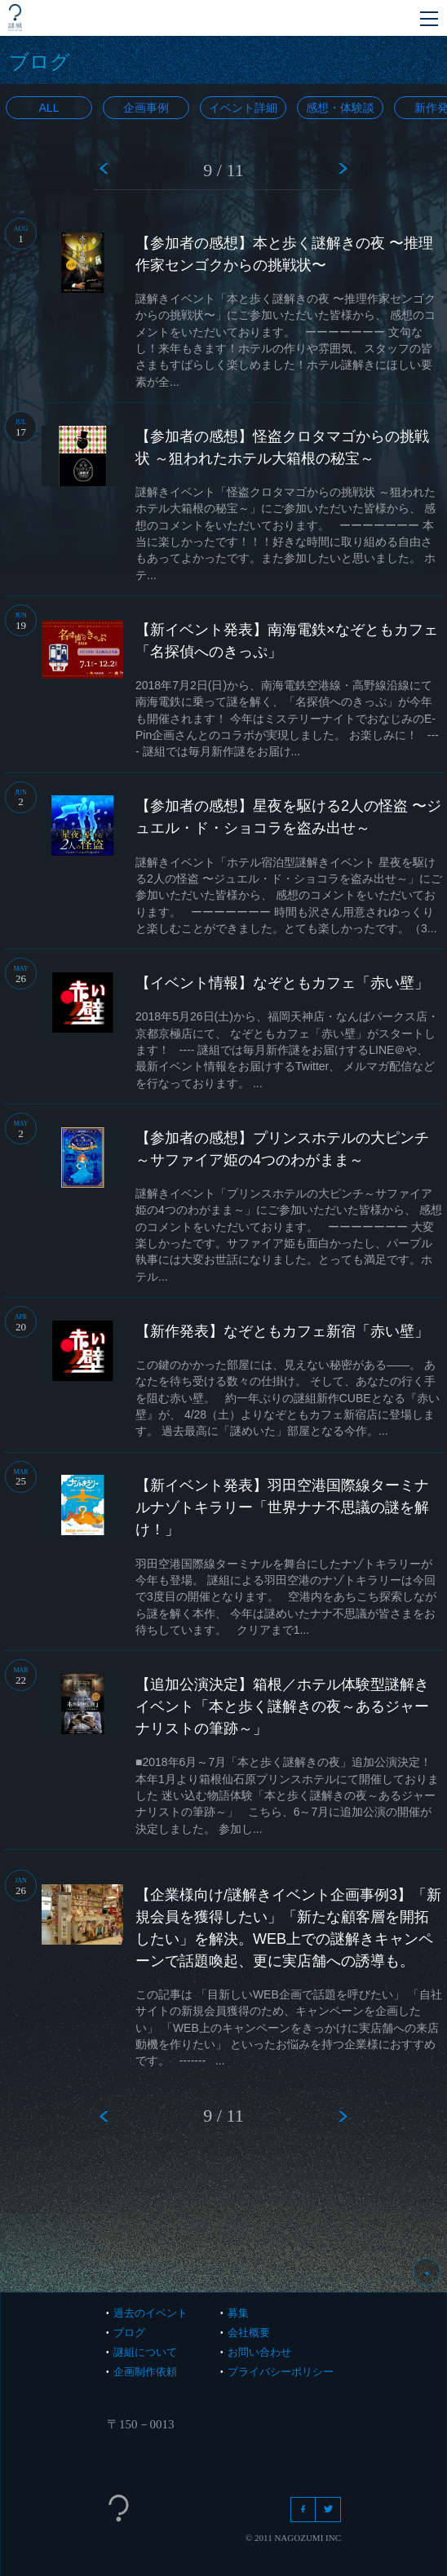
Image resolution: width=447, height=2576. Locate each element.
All (49, 107)
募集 (238, 2313)
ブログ (129, 2332)
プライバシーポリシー (281, 2372)
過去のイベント (150, 2313)
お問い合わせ (259, 2352)
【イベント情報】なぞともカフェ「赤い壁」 (282, 983)
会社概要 (249, 2332)
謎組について (145, 2352)
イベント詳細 (243, 107)
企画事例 (146, 107)
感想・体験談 (340, 107)
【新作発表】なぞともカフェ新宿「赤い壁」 (282, 1331)
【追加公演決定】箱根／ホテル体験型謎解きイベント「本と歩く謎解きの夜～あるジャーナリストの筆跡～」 (282, 1706)
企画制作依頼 (145, 2372)
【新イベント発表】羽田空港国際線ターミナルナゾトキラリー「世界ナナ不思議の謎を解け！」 (282, 1507)
